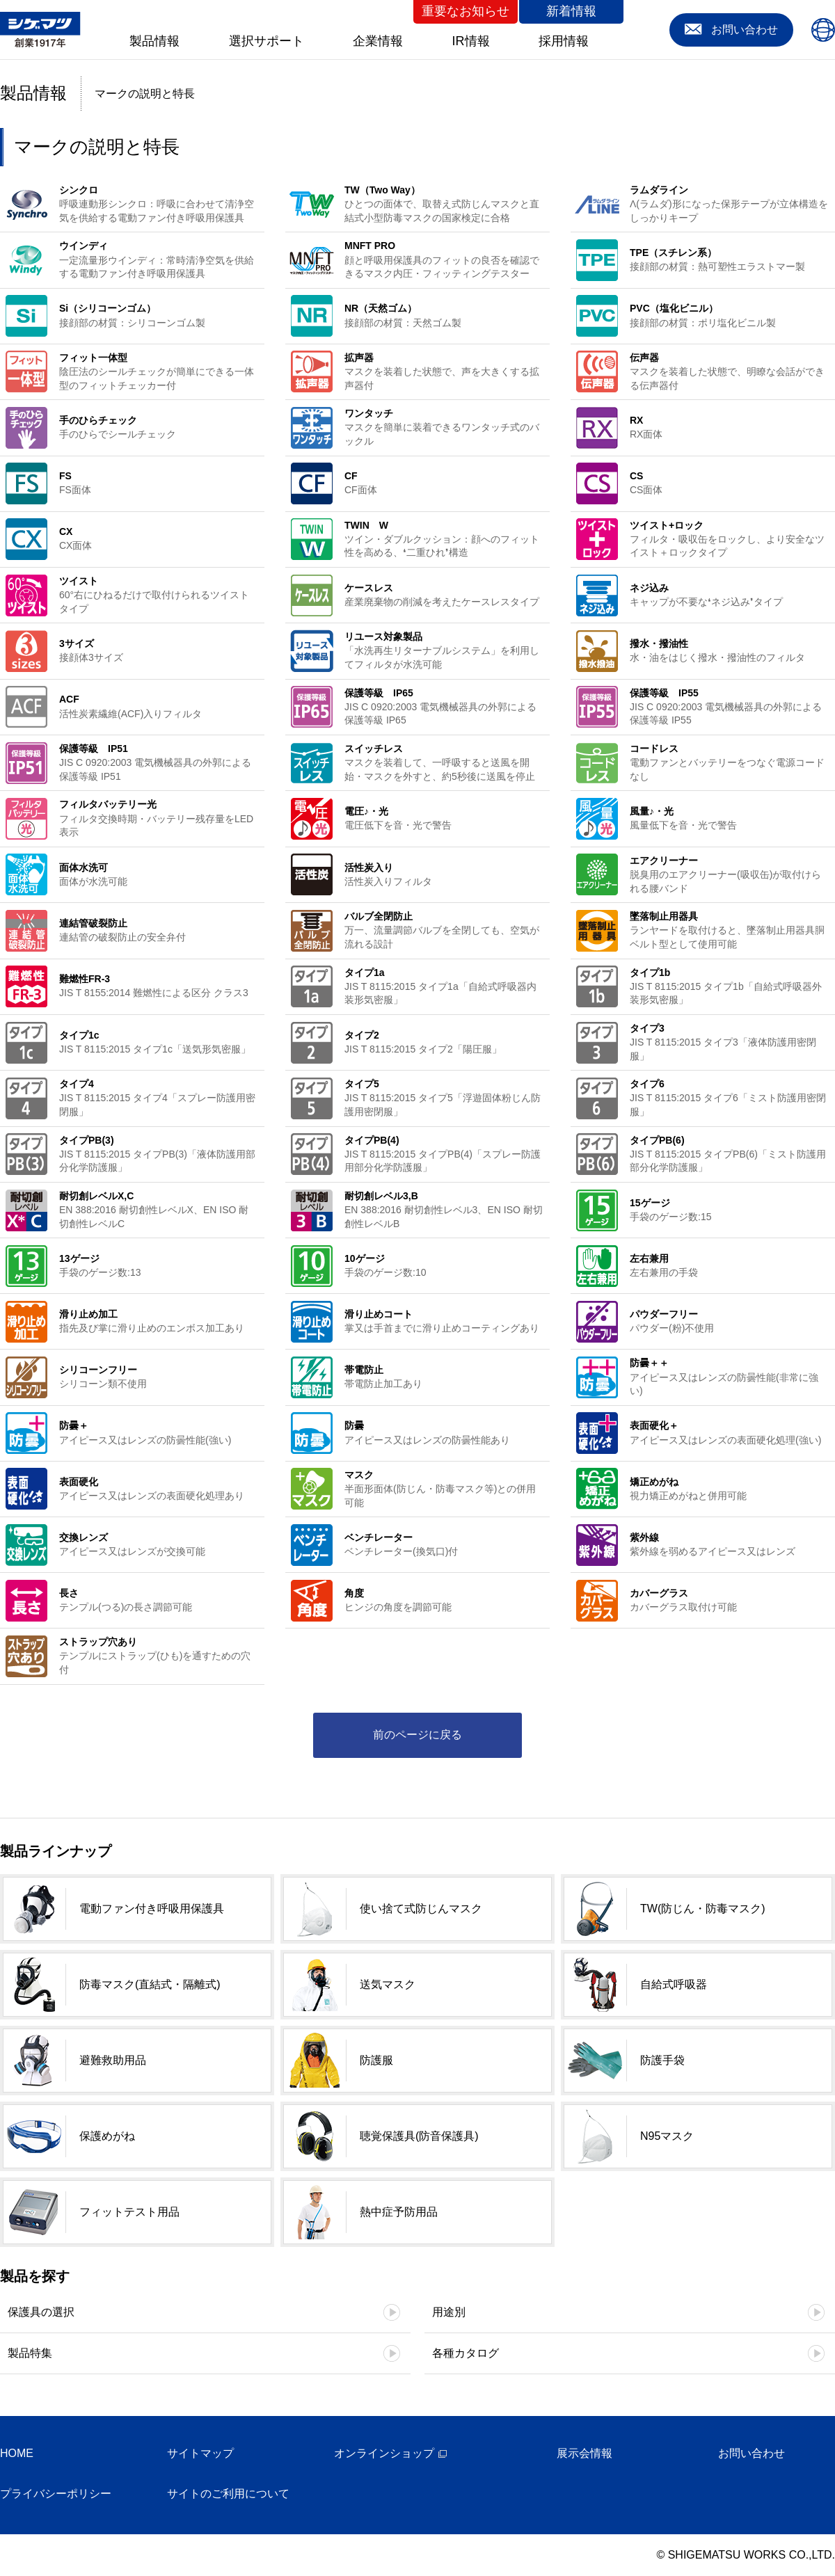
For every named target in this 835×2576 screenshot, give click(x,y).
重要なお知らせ (465, 11)
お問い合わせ (751, 2453)
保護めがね (107, 2136)
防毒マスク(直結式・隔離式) (150, 1984)
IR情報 (471, 41)
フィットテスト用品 (129, 2212)
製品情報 (154, 41)
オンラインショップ (384, 2453)
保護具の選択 (41, 2312)
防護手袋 (662, 2060)
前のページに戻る (417, 1735)
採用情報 (564, 41)
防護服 (376, 2060)
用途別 (449, 2312)
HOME (16, 2453)
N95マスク (667, 2136)
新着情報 (571, 11)
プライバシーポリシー (55, 2493)
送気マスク (387, 1984)
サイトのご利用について (228, 2493)
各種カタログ (465, 2353)
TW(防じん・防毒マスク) (702, 1908)
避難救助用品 (112, 2060)
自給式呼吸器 (673, 1984)
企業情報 (378, 41)
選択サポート (266, 41)
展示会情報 (584, 2453)
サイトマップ (200, 2453)
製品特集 (30, 2353)
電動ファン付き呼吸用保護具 (151, 1908)
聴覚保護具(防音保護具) (419, 2136)
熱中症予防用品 (399, 2212)
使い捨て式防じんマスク (421, 1908)
